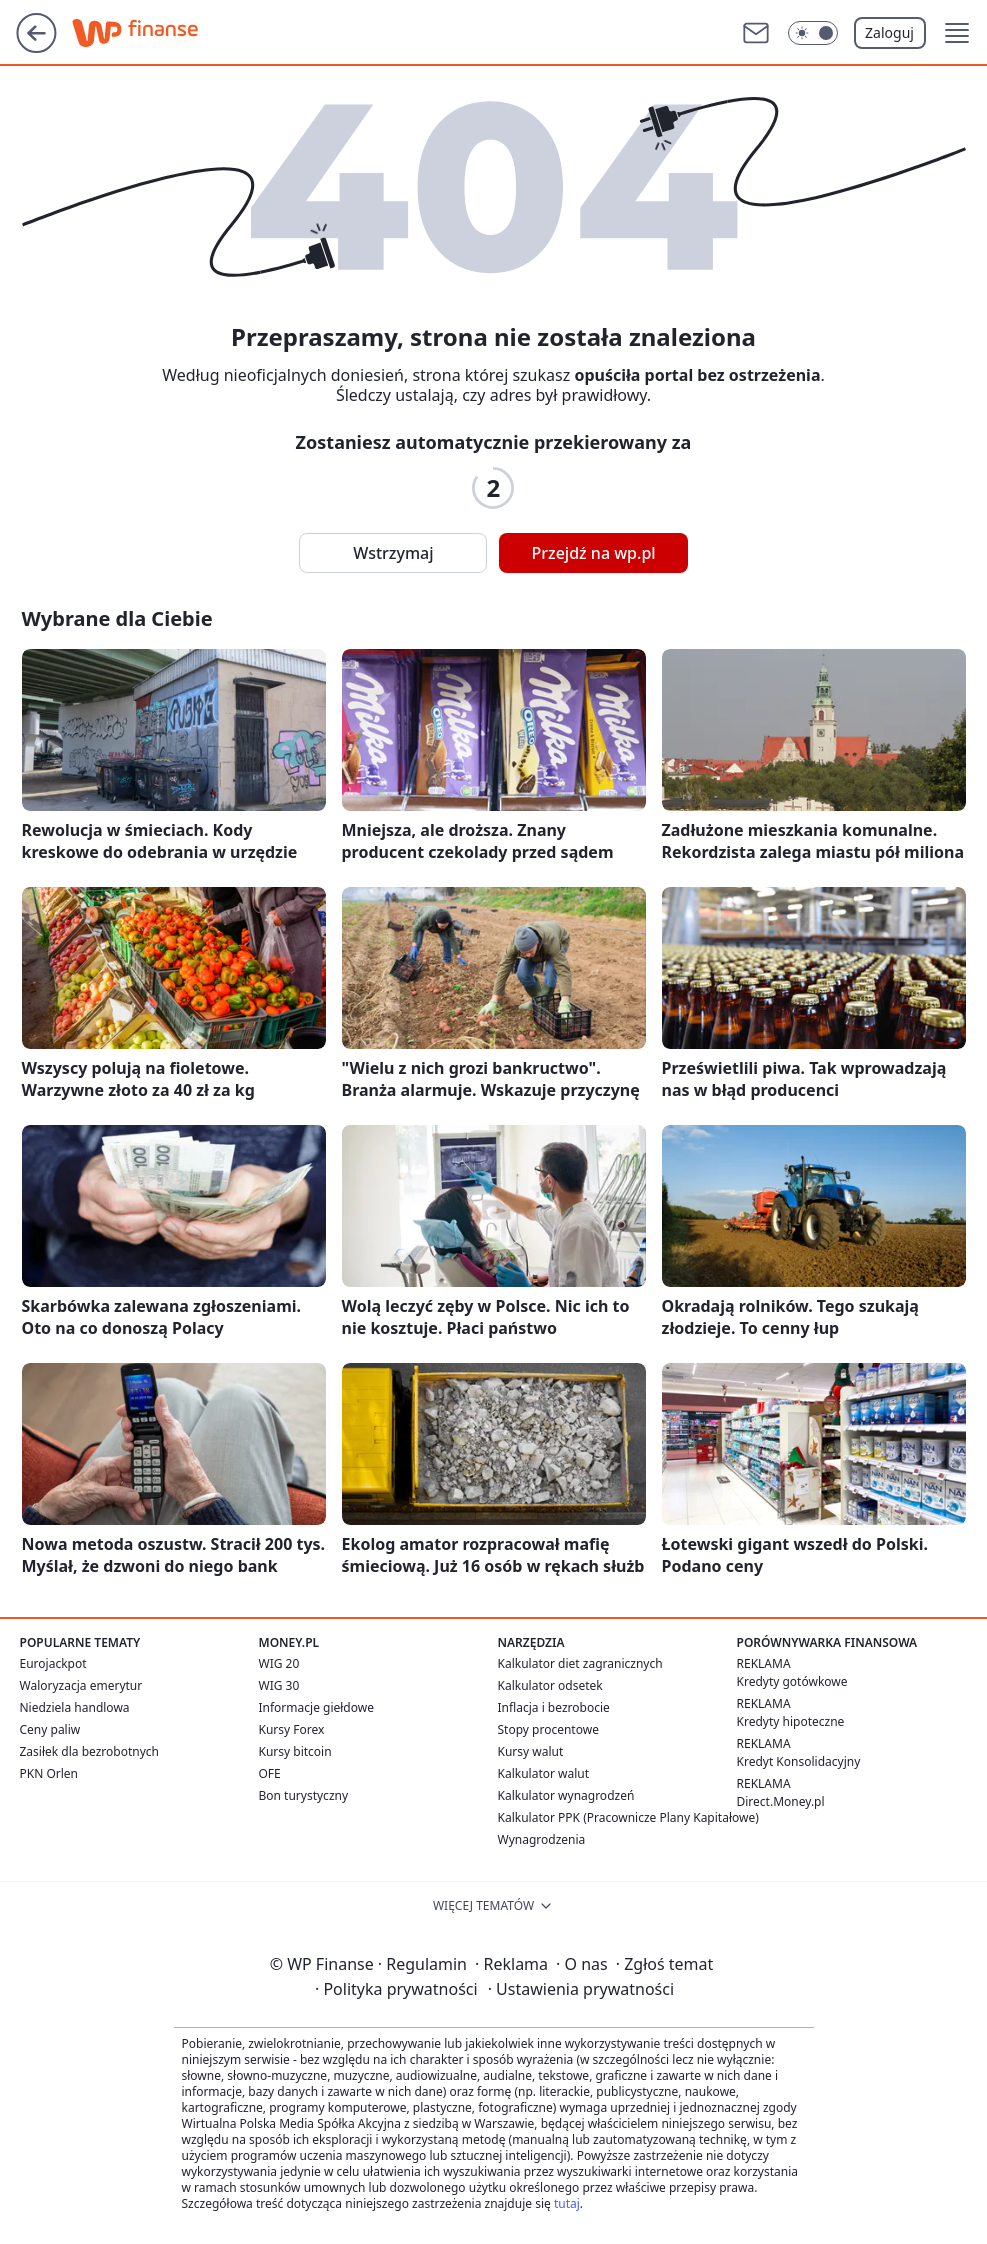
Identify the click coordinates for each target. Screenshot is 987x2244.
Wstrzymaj (393, 553)
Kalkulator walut (544, 1773)
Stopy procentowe (548, 1729)
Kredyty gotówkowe (792, 1681)
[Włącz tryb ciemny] (813, 33)
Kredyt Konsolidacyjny (799, 1761)
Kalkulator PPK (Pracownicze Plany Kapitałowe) (628, 1817)
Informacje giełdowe (316, 1707)
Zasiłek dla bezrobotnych (90, 1751)
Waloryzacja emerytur (81, 1685)
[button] (957, 33)
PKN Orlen (49, 1773)
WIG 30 (279, 1685)
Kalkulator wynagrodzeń (566, 1795)
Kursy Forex (292, 1729)
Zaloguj (889, 32)
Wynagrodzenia (542, 1839)
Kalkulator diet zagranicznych (580, 1663)
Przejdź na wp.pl (593, 553)
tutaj (567, 2203)
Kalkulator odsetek (550, 1685)
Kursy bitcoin (295, 1751)
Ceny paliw (50, 1729)
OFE (270, 1773)
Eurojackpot (53, 1663)
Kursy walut (531, 1751)
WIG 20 (279, 1663)
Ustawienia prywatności (581, 1989)
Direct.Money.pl (781, 1801)
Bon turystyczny (304, 1795)
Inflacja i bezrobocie (554, 1707)
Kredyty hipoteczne (791, 1721)
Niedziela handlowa (75, 1707)
